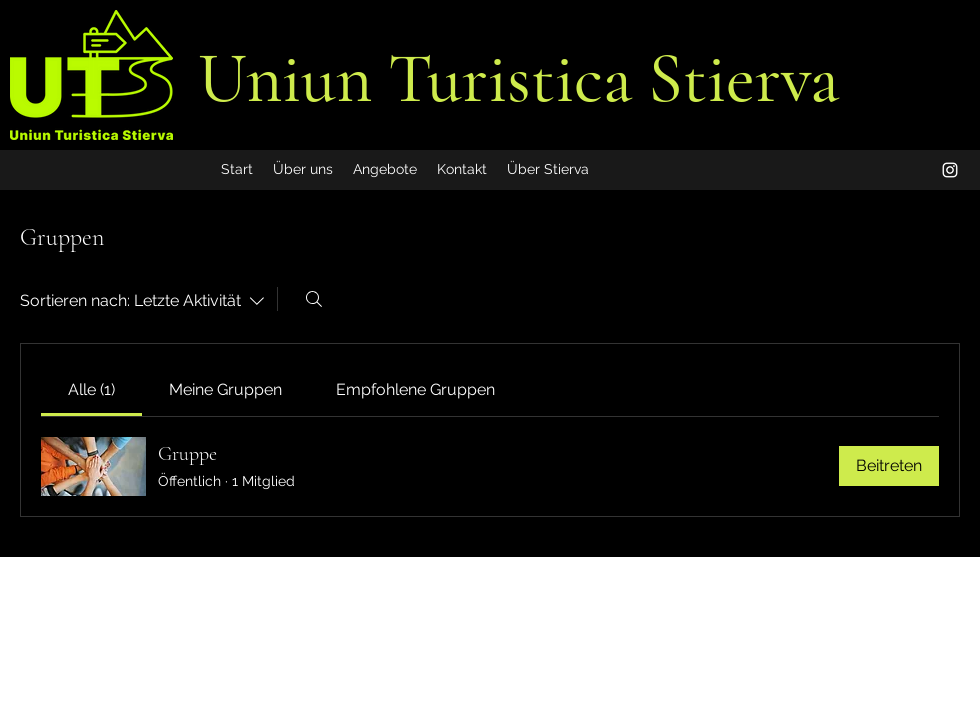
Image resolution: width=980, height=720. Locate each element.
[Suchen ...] (314, 299)
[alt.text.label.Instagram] (950, 170)
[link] (91, 389)
